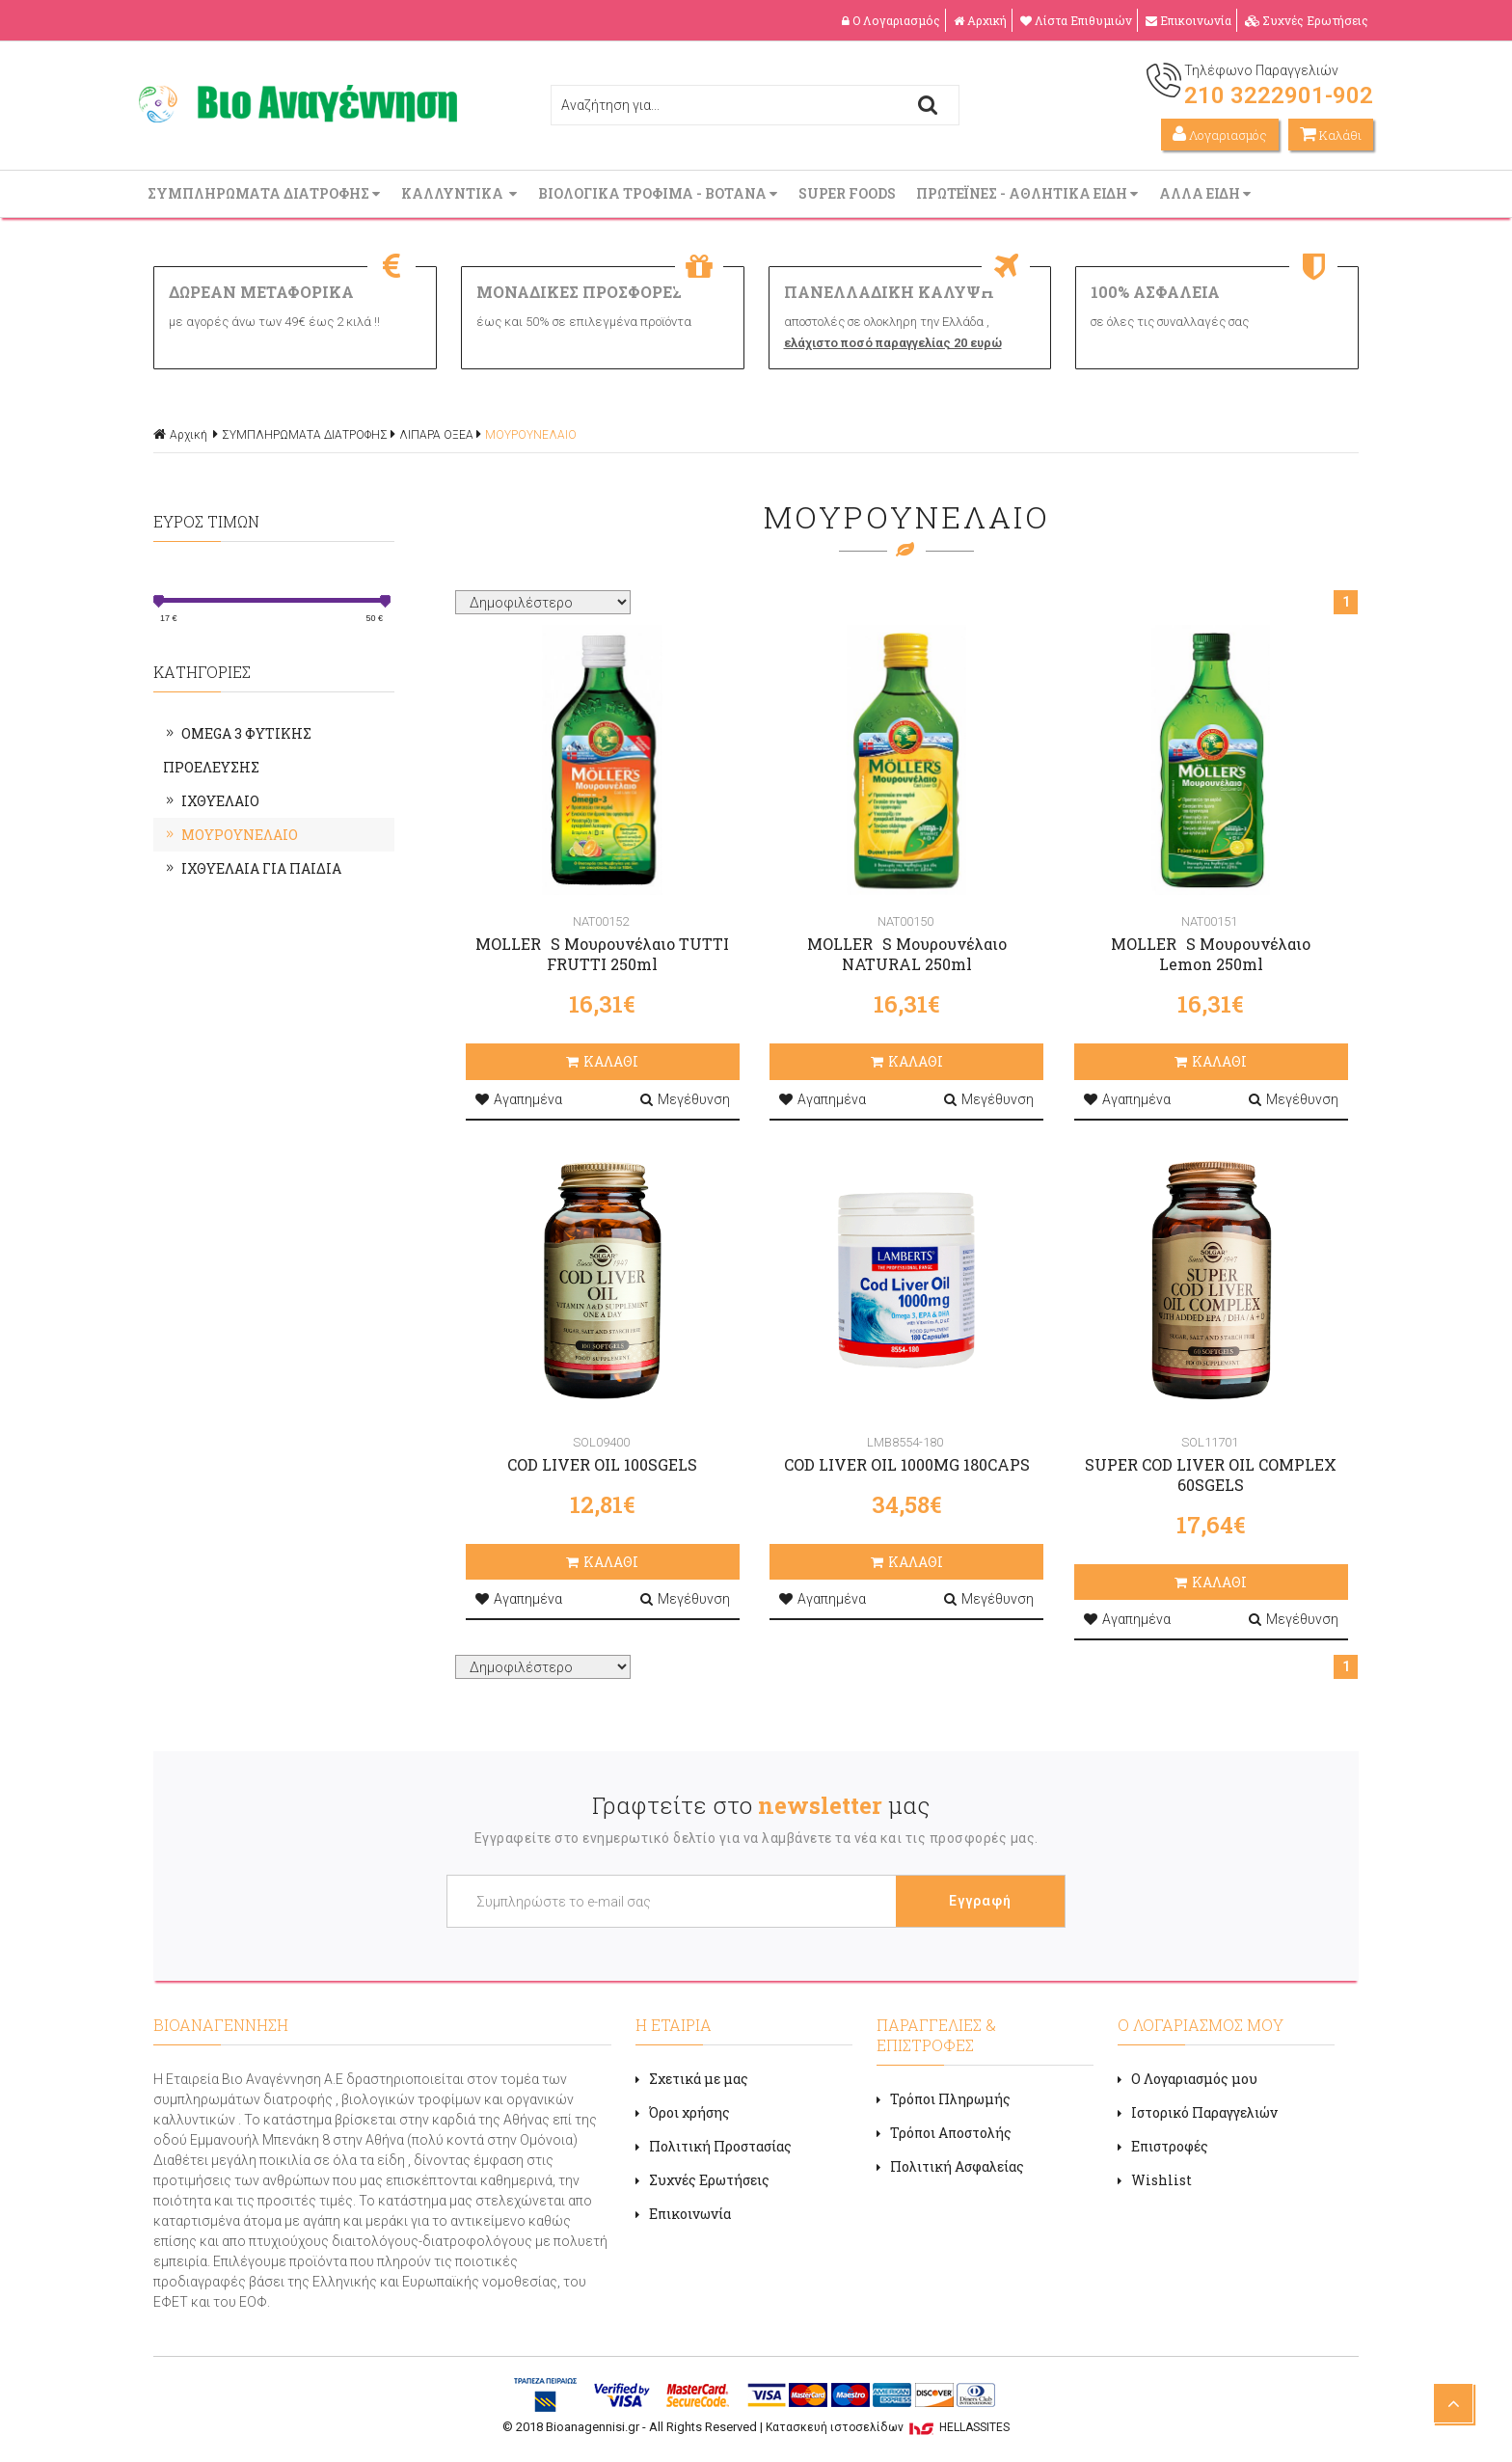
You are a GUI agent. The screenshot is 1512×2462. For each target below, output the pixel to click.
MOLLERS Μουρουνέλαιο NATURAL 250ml (907, 953)
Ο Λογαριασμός (891, 20)
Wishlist (1155, 2180)
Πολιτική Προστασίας (713, 2146)
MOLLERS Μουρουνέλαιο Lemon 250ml (1210, 953)
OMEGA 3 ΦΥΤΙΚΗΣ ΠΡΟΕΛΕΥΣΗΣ (237, 750)
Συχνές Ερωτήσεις (1306, 20)
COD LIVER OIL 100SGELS (602, 1464)
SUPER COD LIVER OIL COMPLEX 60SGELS (1210, 1474)
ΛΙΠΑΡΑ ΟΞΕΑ (436, 435)
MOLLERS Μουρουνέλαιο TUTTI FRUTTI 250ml (602, 953)
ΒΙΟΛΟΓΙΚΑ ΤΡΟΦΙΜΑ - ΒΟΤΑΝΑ (659, 193)
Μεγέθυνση (685, 1099)
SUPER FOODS (848, 193)
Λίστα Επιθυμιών (1076, 20)
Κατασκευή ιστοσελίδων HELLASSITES (888, 2427)
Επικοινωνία (1188, 20)
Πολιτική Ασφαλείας (950, 2166)
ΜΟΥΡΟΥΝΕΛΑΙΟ (531, 435)
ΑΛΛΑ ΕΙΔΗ (1207, 193)
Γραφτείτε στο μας (761, 1805)
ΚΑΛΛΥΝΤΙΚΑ (461, 193)
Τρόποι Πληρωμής (944, 2099)
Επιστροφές (1163, 2146)
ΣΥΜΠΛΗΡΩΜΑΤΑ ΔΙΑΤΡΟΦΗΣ (266, 193)
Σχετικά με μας (691, 2079)
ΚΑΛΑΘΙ (602, 1061)
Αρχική (980, 20)
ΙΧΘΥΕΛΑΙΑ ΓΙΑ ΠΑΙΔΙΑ (252, 868)
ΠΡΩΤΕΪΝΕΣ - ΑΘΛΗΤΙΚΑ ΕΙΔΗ (1029, 193)
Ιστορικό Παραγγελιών (1198, 2112)
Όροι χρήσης (682, 2112)
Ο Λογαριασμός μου (1187, 2079)
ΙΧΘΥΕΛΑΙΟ (211, 801)
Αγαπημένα (518, 1099)
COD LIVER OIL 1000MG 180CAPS (907, 1464)
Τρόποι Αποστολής (944, 2133)
